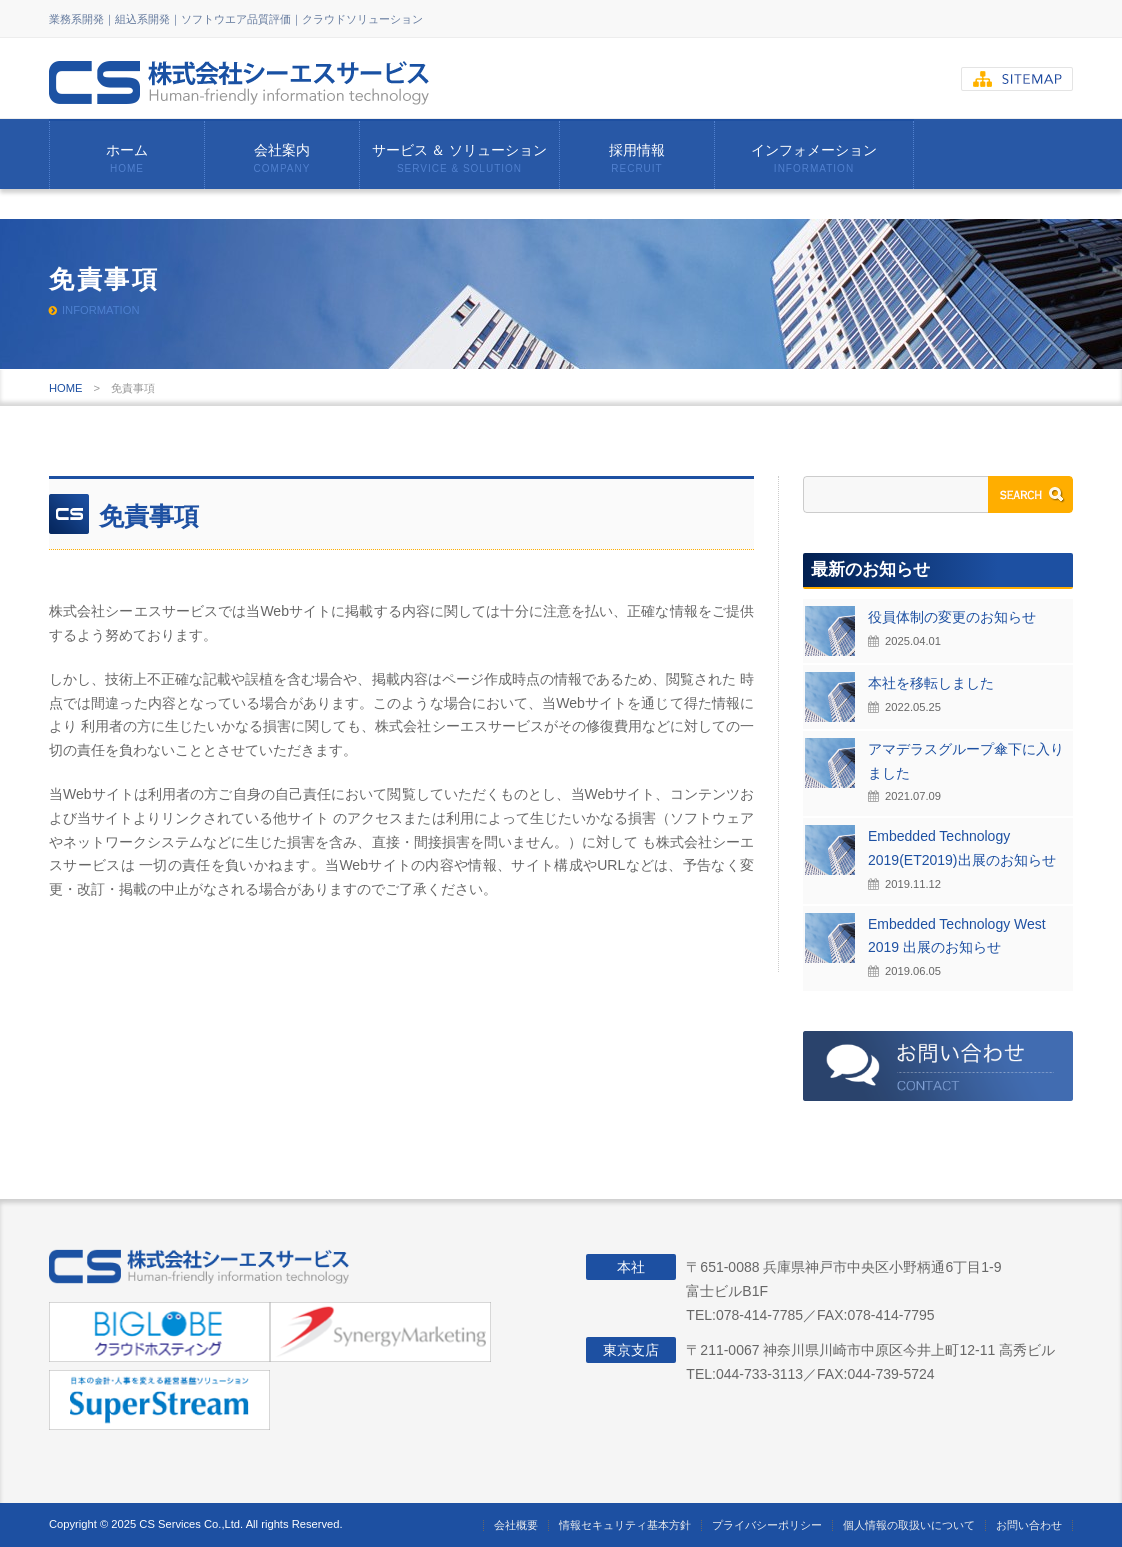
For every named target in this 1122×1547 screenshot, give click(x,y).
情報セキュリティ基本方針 (625, 1525)
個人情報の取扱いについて (909, 1525)
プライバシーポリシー (767, 1525)
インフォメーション (814, 158)
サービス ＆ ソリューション (459, 158)
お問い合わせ (1029, 1525)
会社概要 (516, 1525)
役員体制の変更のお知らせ (952, 617)
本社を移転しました (931, 683)
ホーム (127, 158)
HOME (66, 388)
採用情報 (637, 158)
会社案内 (282, 158)
